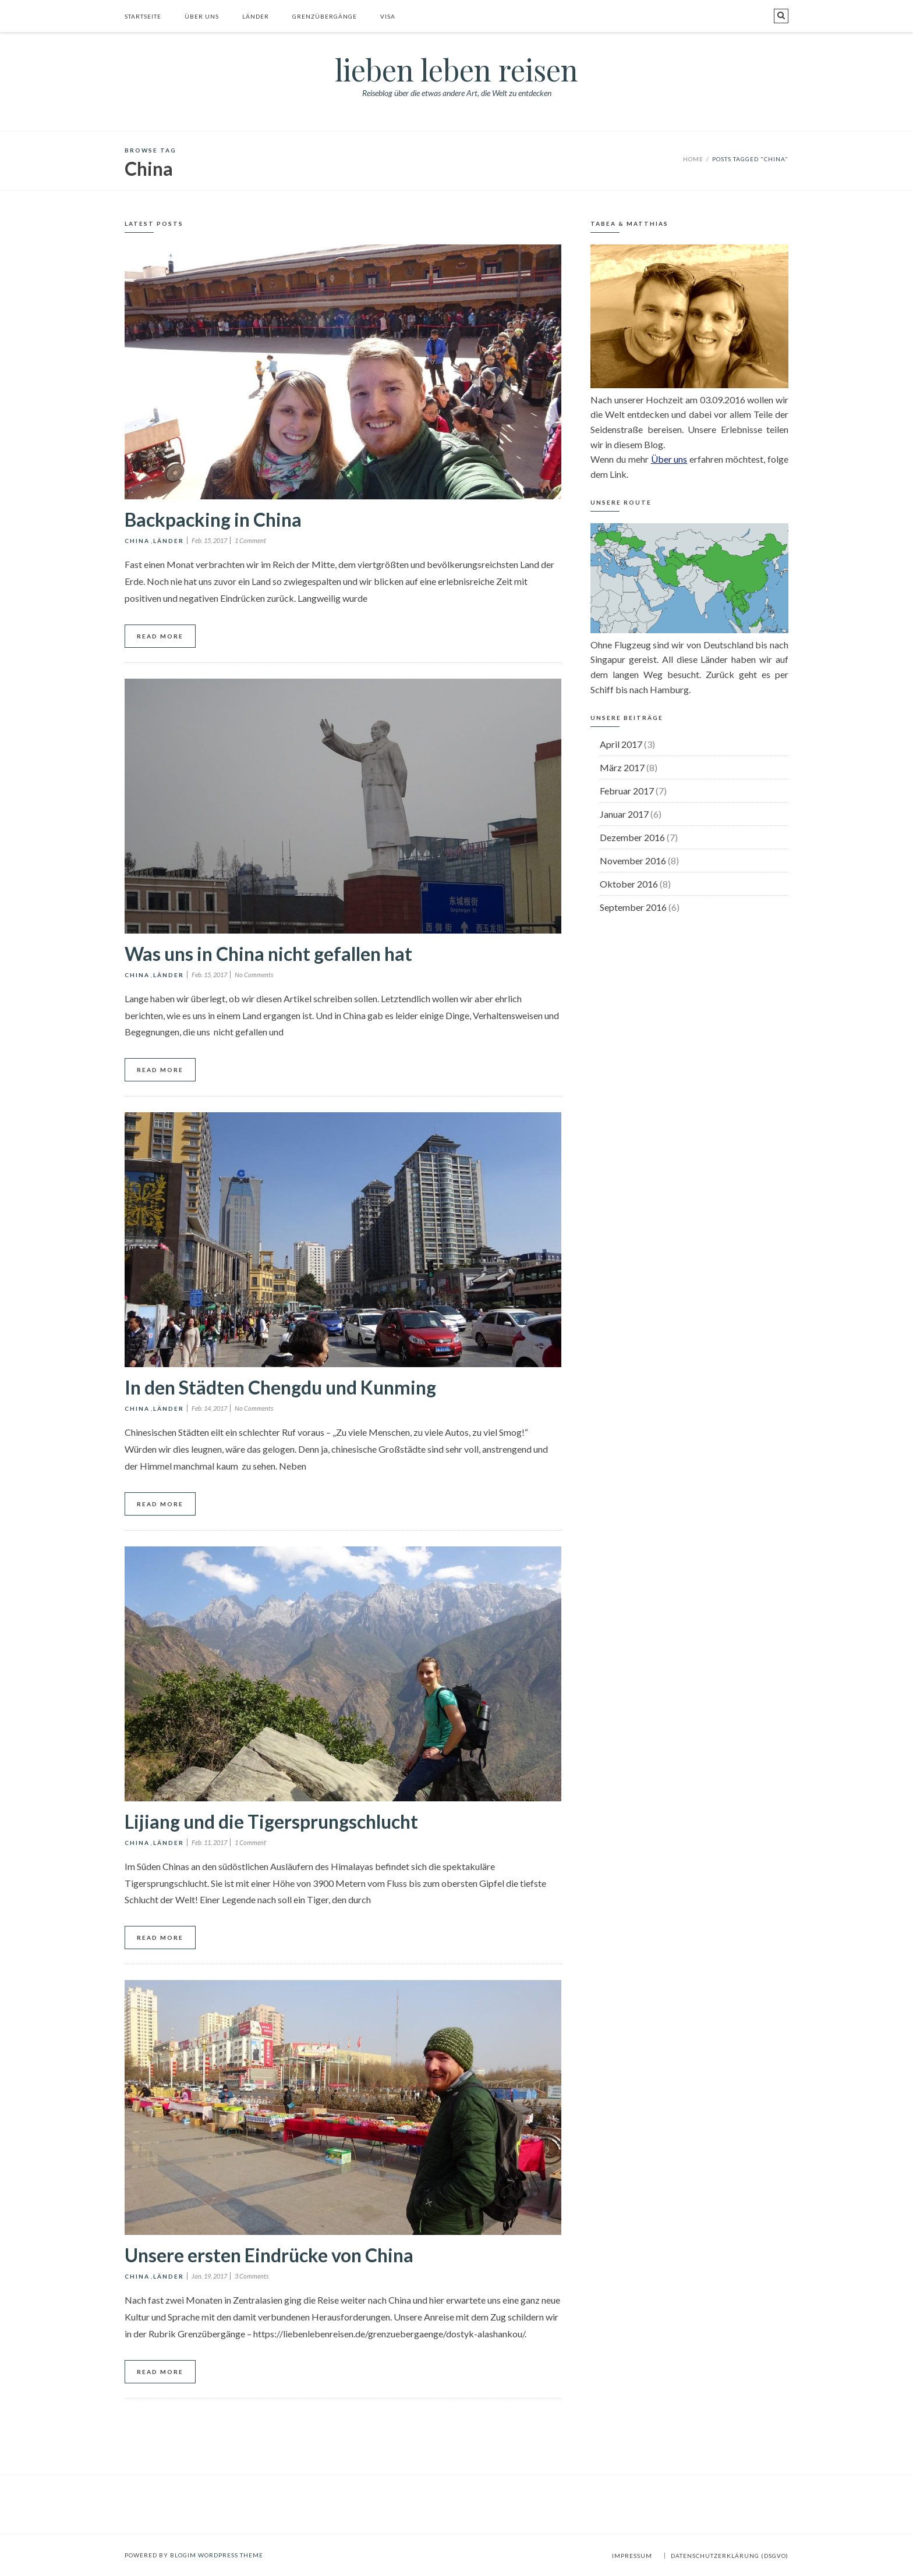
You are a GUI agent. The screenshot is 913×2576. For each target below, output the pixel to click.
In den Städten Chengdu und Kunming (280, 1387)
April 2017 (621, 744)
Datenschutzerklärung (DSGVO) (729, 2556)
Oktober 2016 (629, 883)
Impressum (632, 2556)
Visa (387, 16)
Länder (255, 16)
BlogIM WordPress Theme (216, 2555)
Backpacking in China (213, 519)
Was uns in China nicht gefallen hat (268, 953)
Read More (160, 636)
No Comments (254, 974)
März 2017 (622, 767)
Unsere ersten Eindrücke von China (269, 2255)
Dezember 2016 (632, 837)
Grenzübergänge (324, 16)
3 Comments (251, 2276)
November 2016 (633, 860)
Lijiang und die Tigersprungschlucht (271, 1821)
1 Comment (250, 540)
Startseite (143, 16)
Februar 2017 (627, 790)
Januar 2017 (624, 813)
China (137, 540)
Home (693, 158)
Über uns (202, 16)
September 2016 (633, 907)
